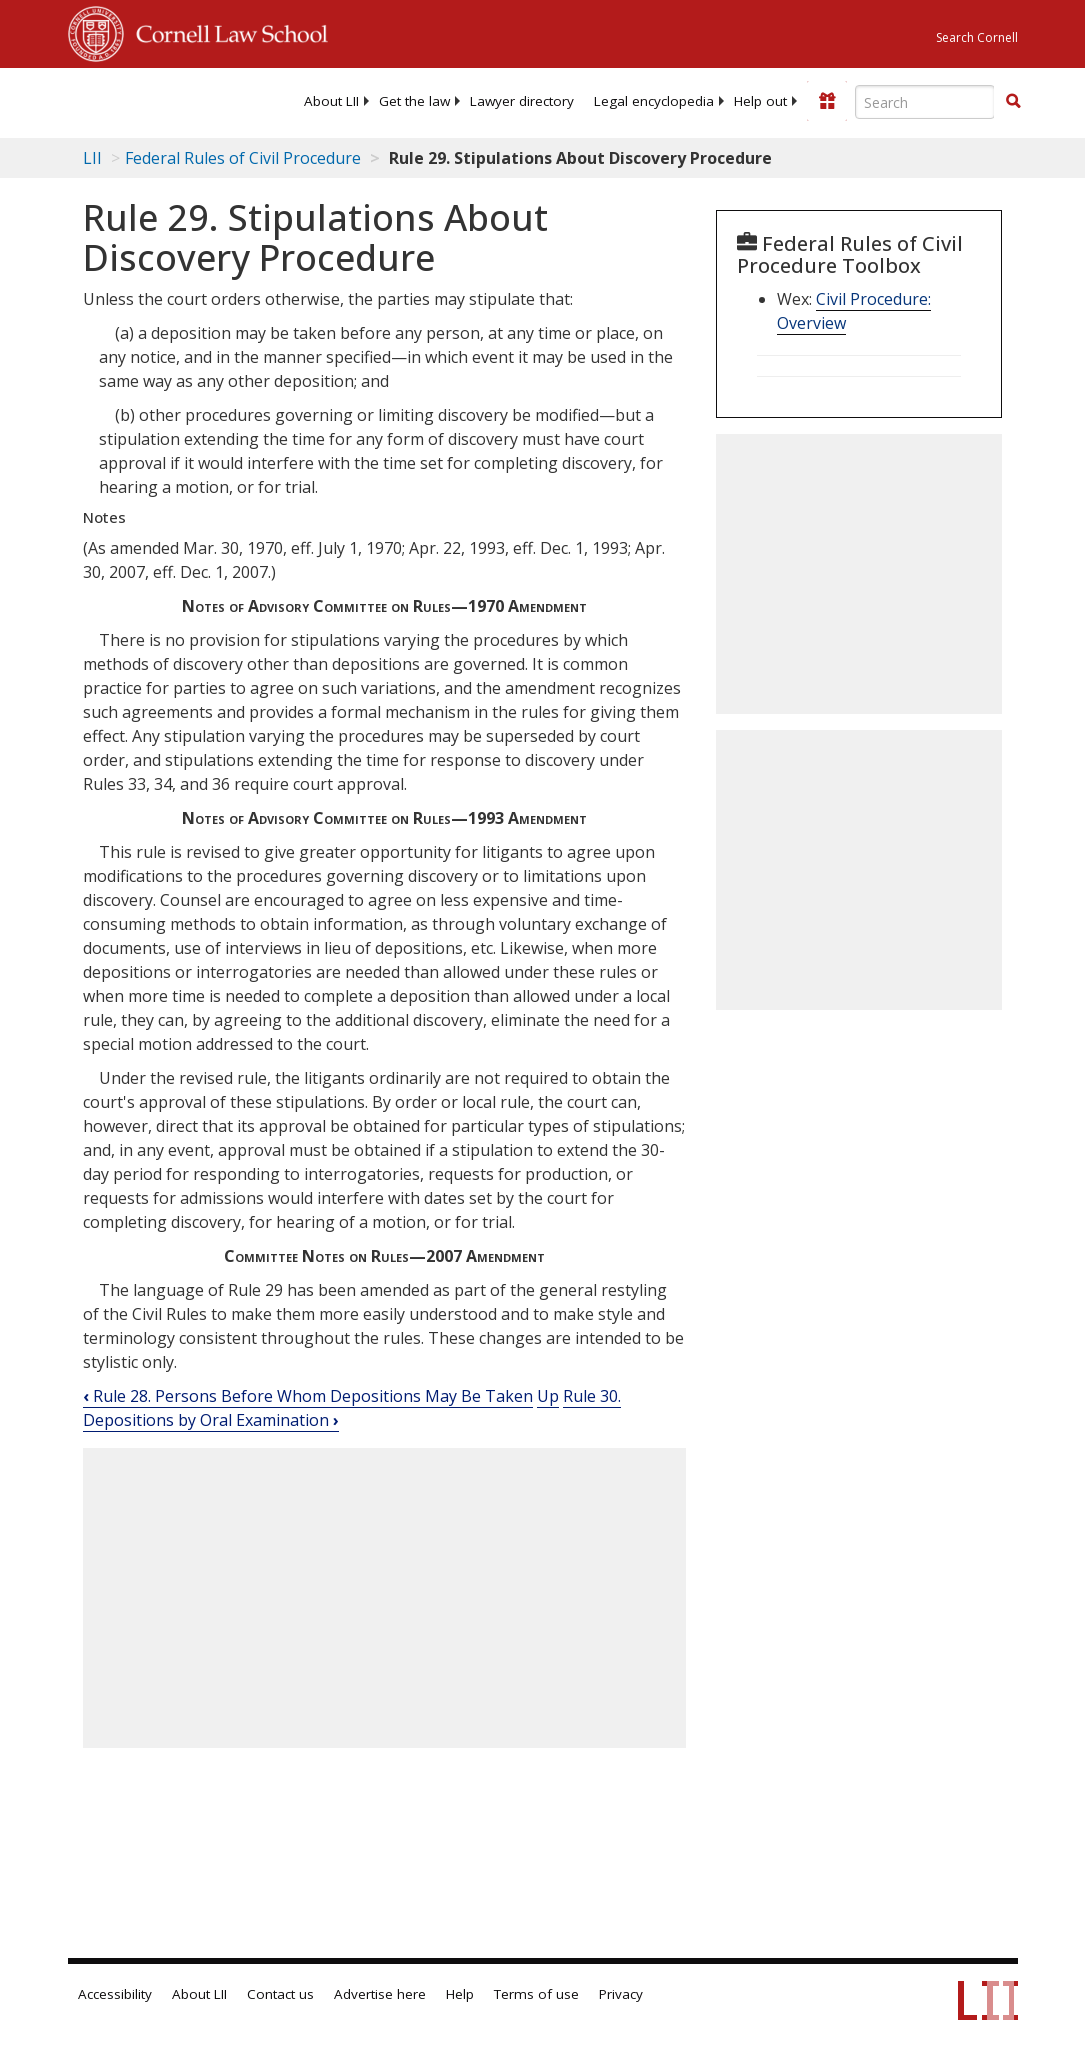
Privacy (621, 1994)
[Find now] (1013, 102)
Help (460, 1994)
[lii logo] (146, 100)
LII (92, 158)
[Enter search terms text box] (925, 102)
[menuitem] (331, 101)
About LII (331, 101)
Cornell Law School (226, 31)
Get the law (414, 101)
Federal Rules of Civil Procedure (243, 158)
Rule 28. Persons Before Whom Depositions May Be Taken (308, 1396)
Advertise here (380, 1994)
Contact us (280, 1994)
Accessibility (115, 1994)
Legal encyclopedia (654, 101)
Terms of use (536, 1994)
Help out (760, 101)
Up (548, 1396)
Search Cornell (977, 37)
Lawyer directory (522, 101)
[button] (1013, 101)
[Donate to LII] (827, 101)
